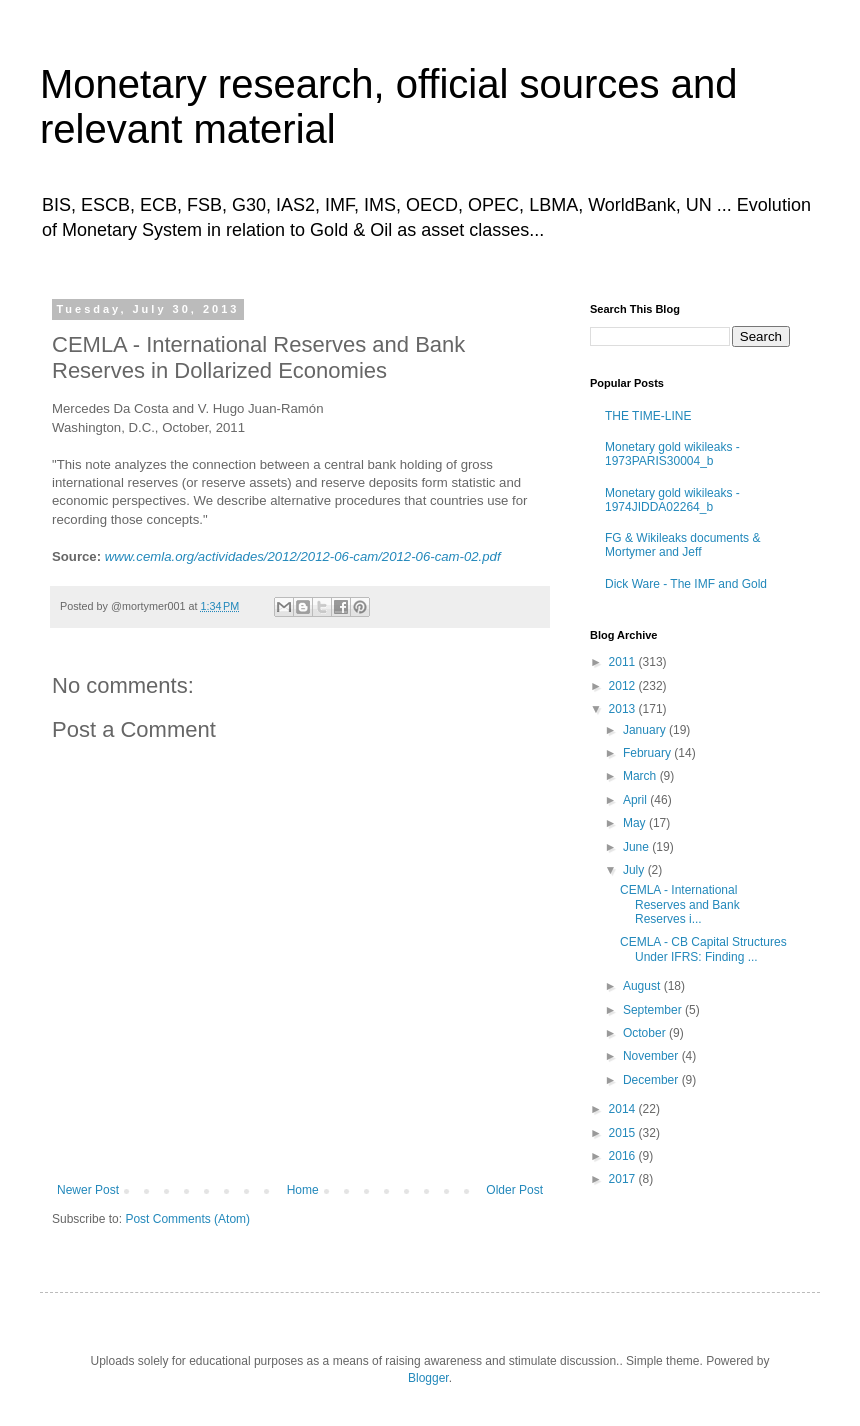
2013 (624, 709)
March (641, 776)
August (643, 986)
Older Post (514, 1190)
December (652, 1080)
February (648, 753)
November (652, 1056)
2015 (624, 1133)
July (635, 870)
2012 (624, 686)
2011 (624, 662)
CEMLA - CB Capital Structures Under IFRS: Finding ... (703, 949)
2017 (624, 1179)
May (636, 823)
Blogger (428, 1378)
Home (303, 1190)
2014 (624, 1109)
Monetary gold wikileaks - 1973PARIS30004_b (672, 454)
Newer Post (88, 1190)
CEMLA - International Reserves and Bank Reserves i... (680, 904)
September (654, 1010)
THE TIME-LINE (648, 416)
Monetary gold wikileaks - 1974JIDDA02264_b (672, 500)
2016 (624, 1156)
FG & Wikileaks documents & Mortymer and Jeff (682, 545)
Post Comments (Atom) (187, 1219)
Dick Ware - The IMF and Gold (686, 584)
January (646, 730)
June (637, 847)
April (636, 800)
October (646, 1033)
